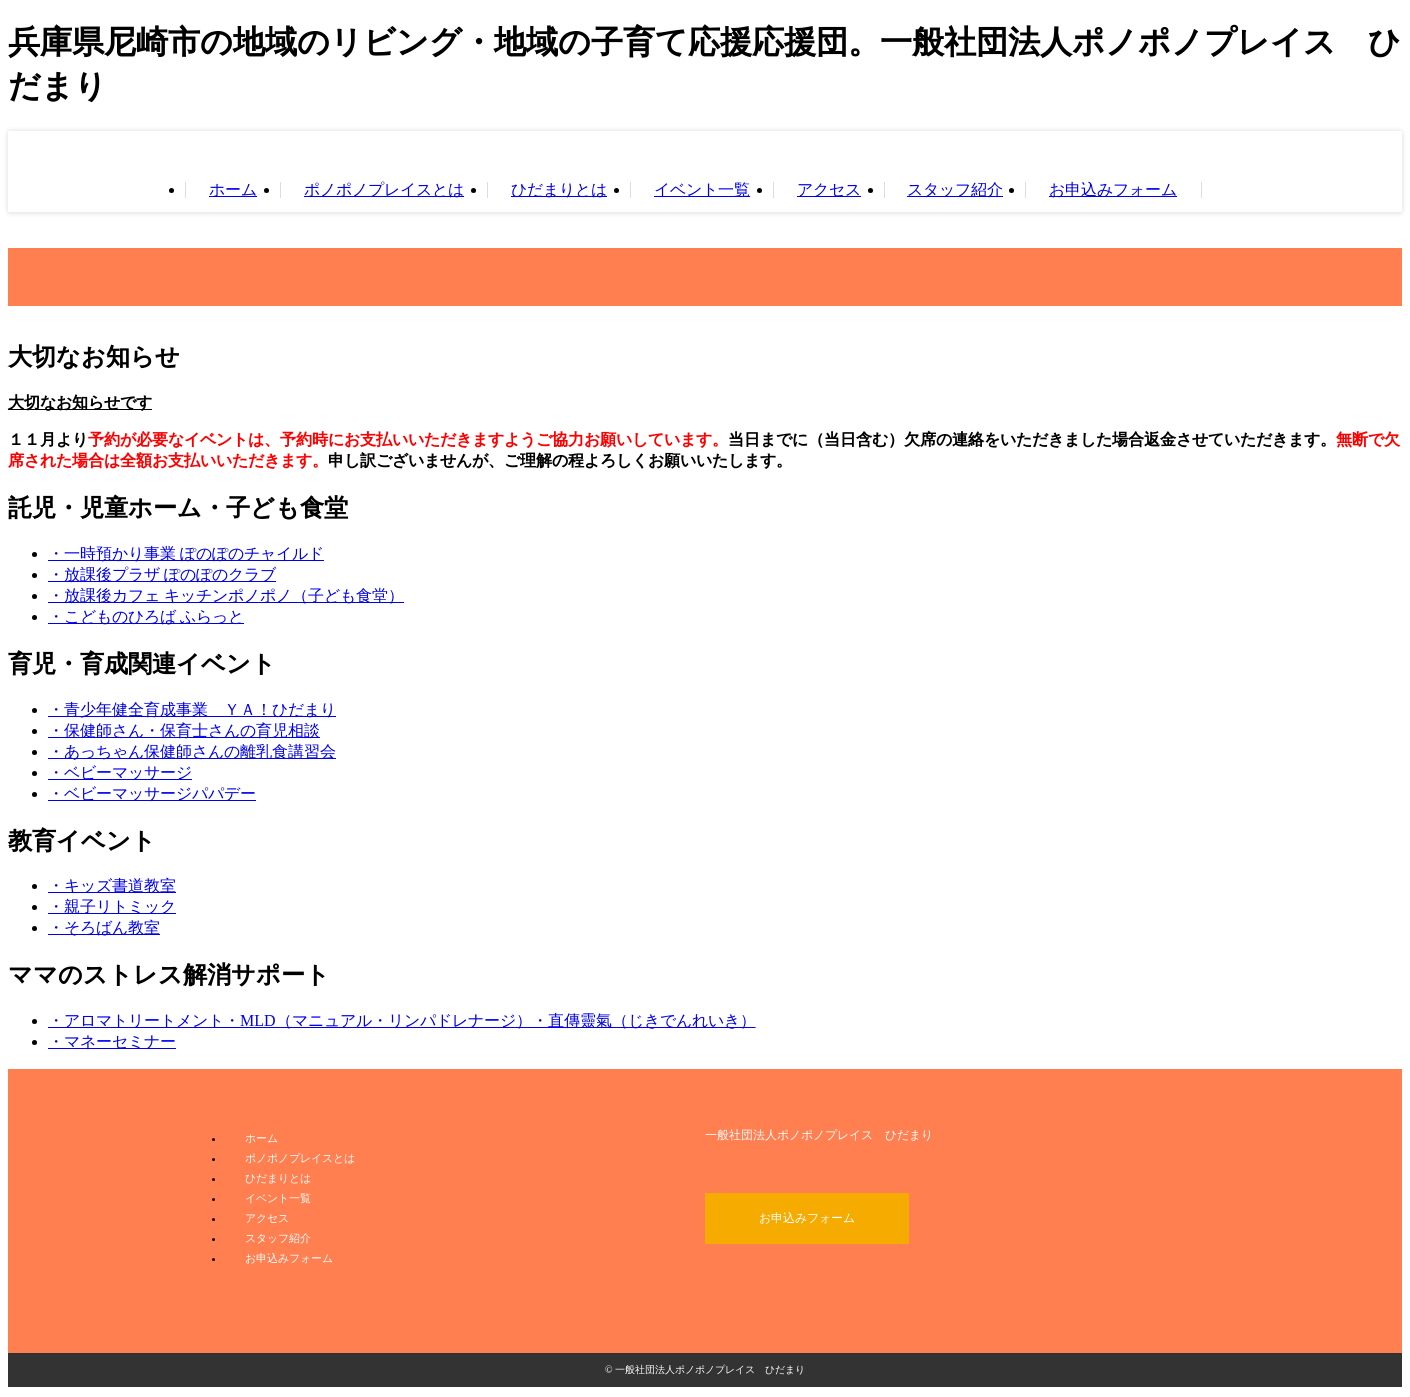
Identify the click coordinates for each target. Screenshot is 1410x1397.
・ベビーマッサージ (120, 772)
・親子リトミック (112, 906)
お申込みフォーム (1113, 190)
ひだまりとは (559, 190)
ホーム (233, 190)
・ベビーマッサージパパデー (152, 793)
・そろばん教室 (104, 927)
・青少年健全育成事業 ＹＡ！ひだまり (192, 709)
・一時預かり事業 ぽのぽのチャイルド (186, 553)
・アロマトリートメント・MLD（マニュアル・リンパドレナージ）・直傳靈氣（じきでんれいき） (402, 1020)
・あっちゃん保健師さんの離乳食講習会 (192, 751)
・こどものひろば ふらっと (146, 616)
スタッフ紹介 (955, 190)
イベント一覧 (702, 190)
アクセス (829, 190)
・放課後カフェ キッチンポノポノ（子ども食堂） (226, 595)
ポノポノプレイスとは (384, 190)
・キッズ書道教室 (112, 885)
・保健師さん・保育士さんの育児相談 (184, 730)
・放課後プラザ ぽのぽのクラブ (162, 574)
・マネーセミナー (112, 1041)
